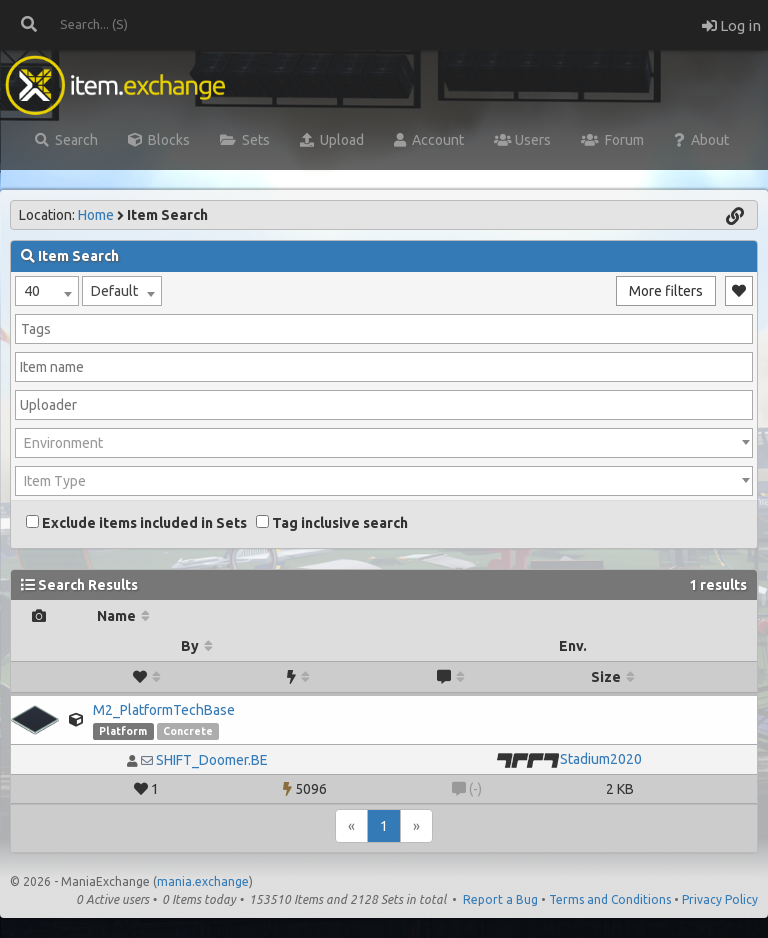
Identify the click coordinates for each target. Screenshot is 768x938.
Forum (612, 140)
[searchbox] (384, 329)
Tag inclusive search (332, 523)
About (701, 140)
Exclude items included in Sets (136, 523)
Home (96, 215)
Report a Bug (500, 899)
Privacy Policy (720, 899)
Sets (245, 140)
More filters (666, 291)
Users (522, 140)
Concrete (188, 731)
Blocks (159, 140)
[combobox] (47, 291)
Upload (332, 140)
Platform (123, 731)
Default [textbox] (114, 291)
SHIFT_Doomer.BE (212, 760)
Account (429, 140)
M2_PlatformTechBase (164, 710)
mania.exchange (203, 881)
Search (66, 140)
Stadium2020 (601, 759)
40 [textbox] (32, 291)
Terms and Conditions (610, 899)
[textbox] (384, 443)
